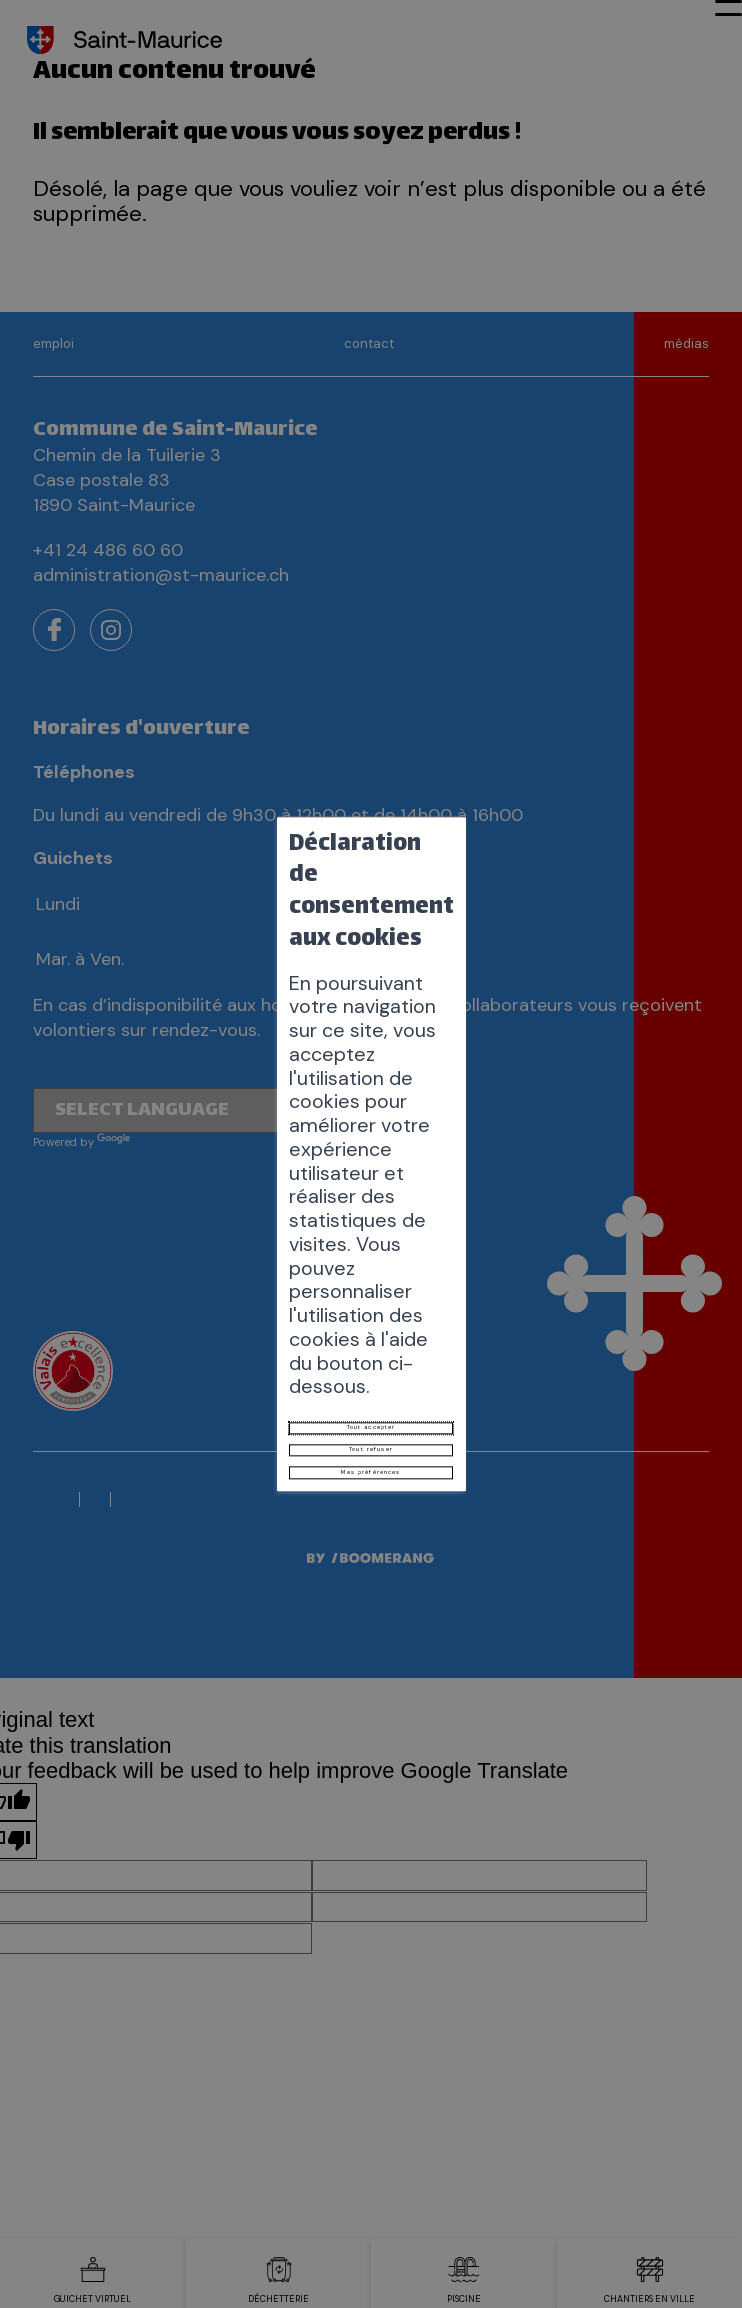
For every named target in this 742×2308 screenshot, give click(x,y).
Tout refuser (370, 1248)
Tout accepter (371, 1204)
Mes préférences (371, 1293)
